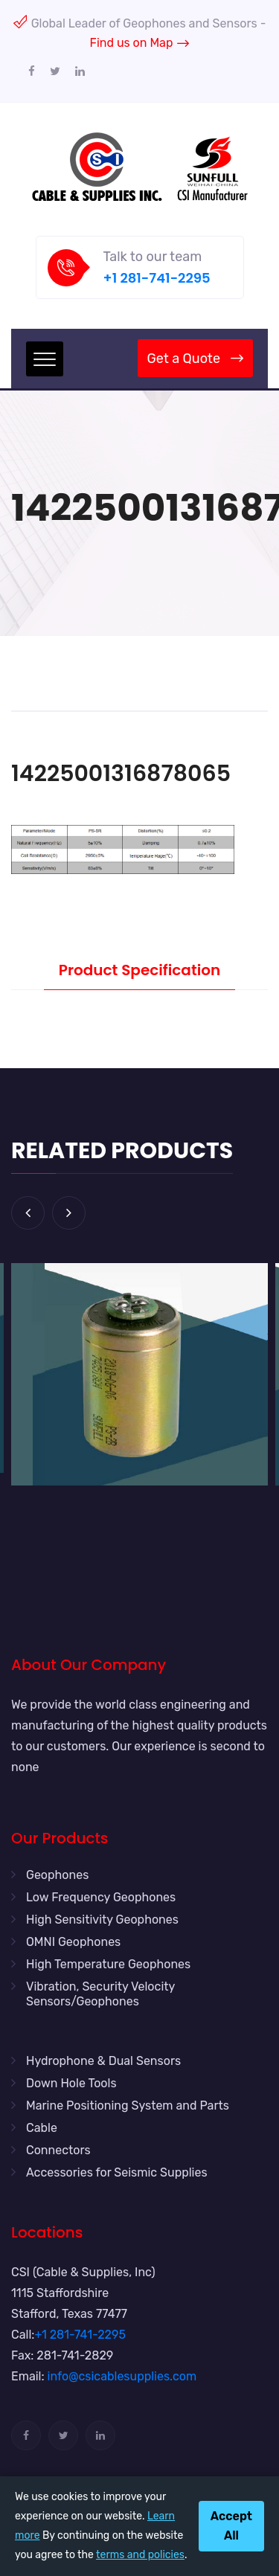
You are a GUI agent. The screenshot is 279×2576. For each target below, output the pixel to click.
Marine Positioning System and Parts (127, 2105)
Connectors (58, 2150)
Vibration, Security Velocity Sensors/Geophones (100, 1993)
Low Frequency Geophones (101, 1897)
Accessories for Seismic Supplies (117, 2172)
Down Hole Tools (71, 2083)
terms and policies (140, 2554)
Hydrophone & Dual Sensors (103, 2061)
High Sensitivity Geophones (102, 1919)
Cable (41, 2128)
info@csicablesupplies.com (122, 2376)
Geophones (57, 1875)
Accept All (231, 2526)
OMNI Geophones (73, 1942)
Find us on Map (140, 43)
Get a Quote (195, 358)
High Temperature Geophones (108, 1964)
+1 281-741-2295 (157, 278)
